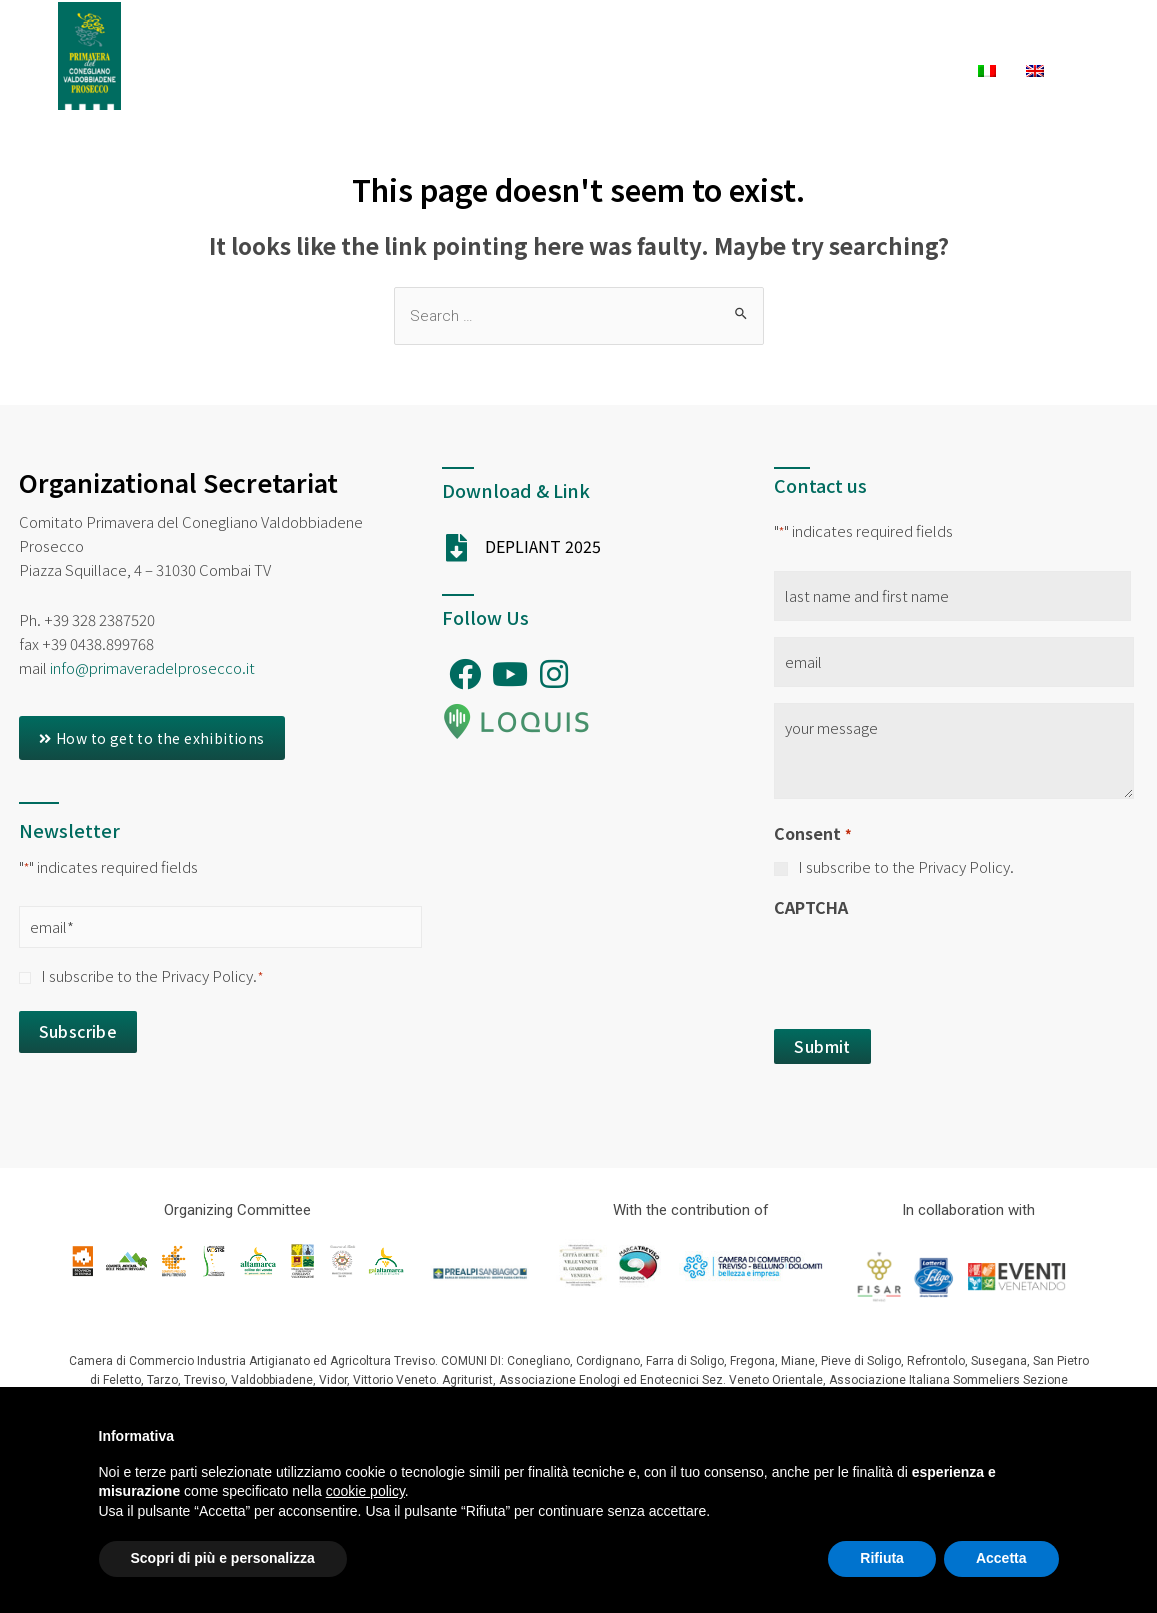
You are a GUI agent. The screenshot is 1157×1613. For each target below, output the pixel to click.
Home (307, 37)
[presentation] (926, 968)
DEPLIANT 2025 (543, 546)
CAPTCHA (811, 907)
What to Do (985, 37)
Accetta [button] (1001, 1558)
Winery (835, 71)
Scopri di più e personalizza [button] (223, 1558)
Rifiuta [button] (882, 1558)
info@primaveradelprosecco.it (152, 667)
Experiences (833, 37)
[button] (152, 738)
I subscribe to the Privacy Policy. (151, 975)
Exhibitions (690, 37)
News (925, 71)
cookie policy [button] (365, 1491)
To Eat (727, 71)
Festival (575, 37)
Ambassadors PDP (434, 37)
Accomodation (587, 71)
